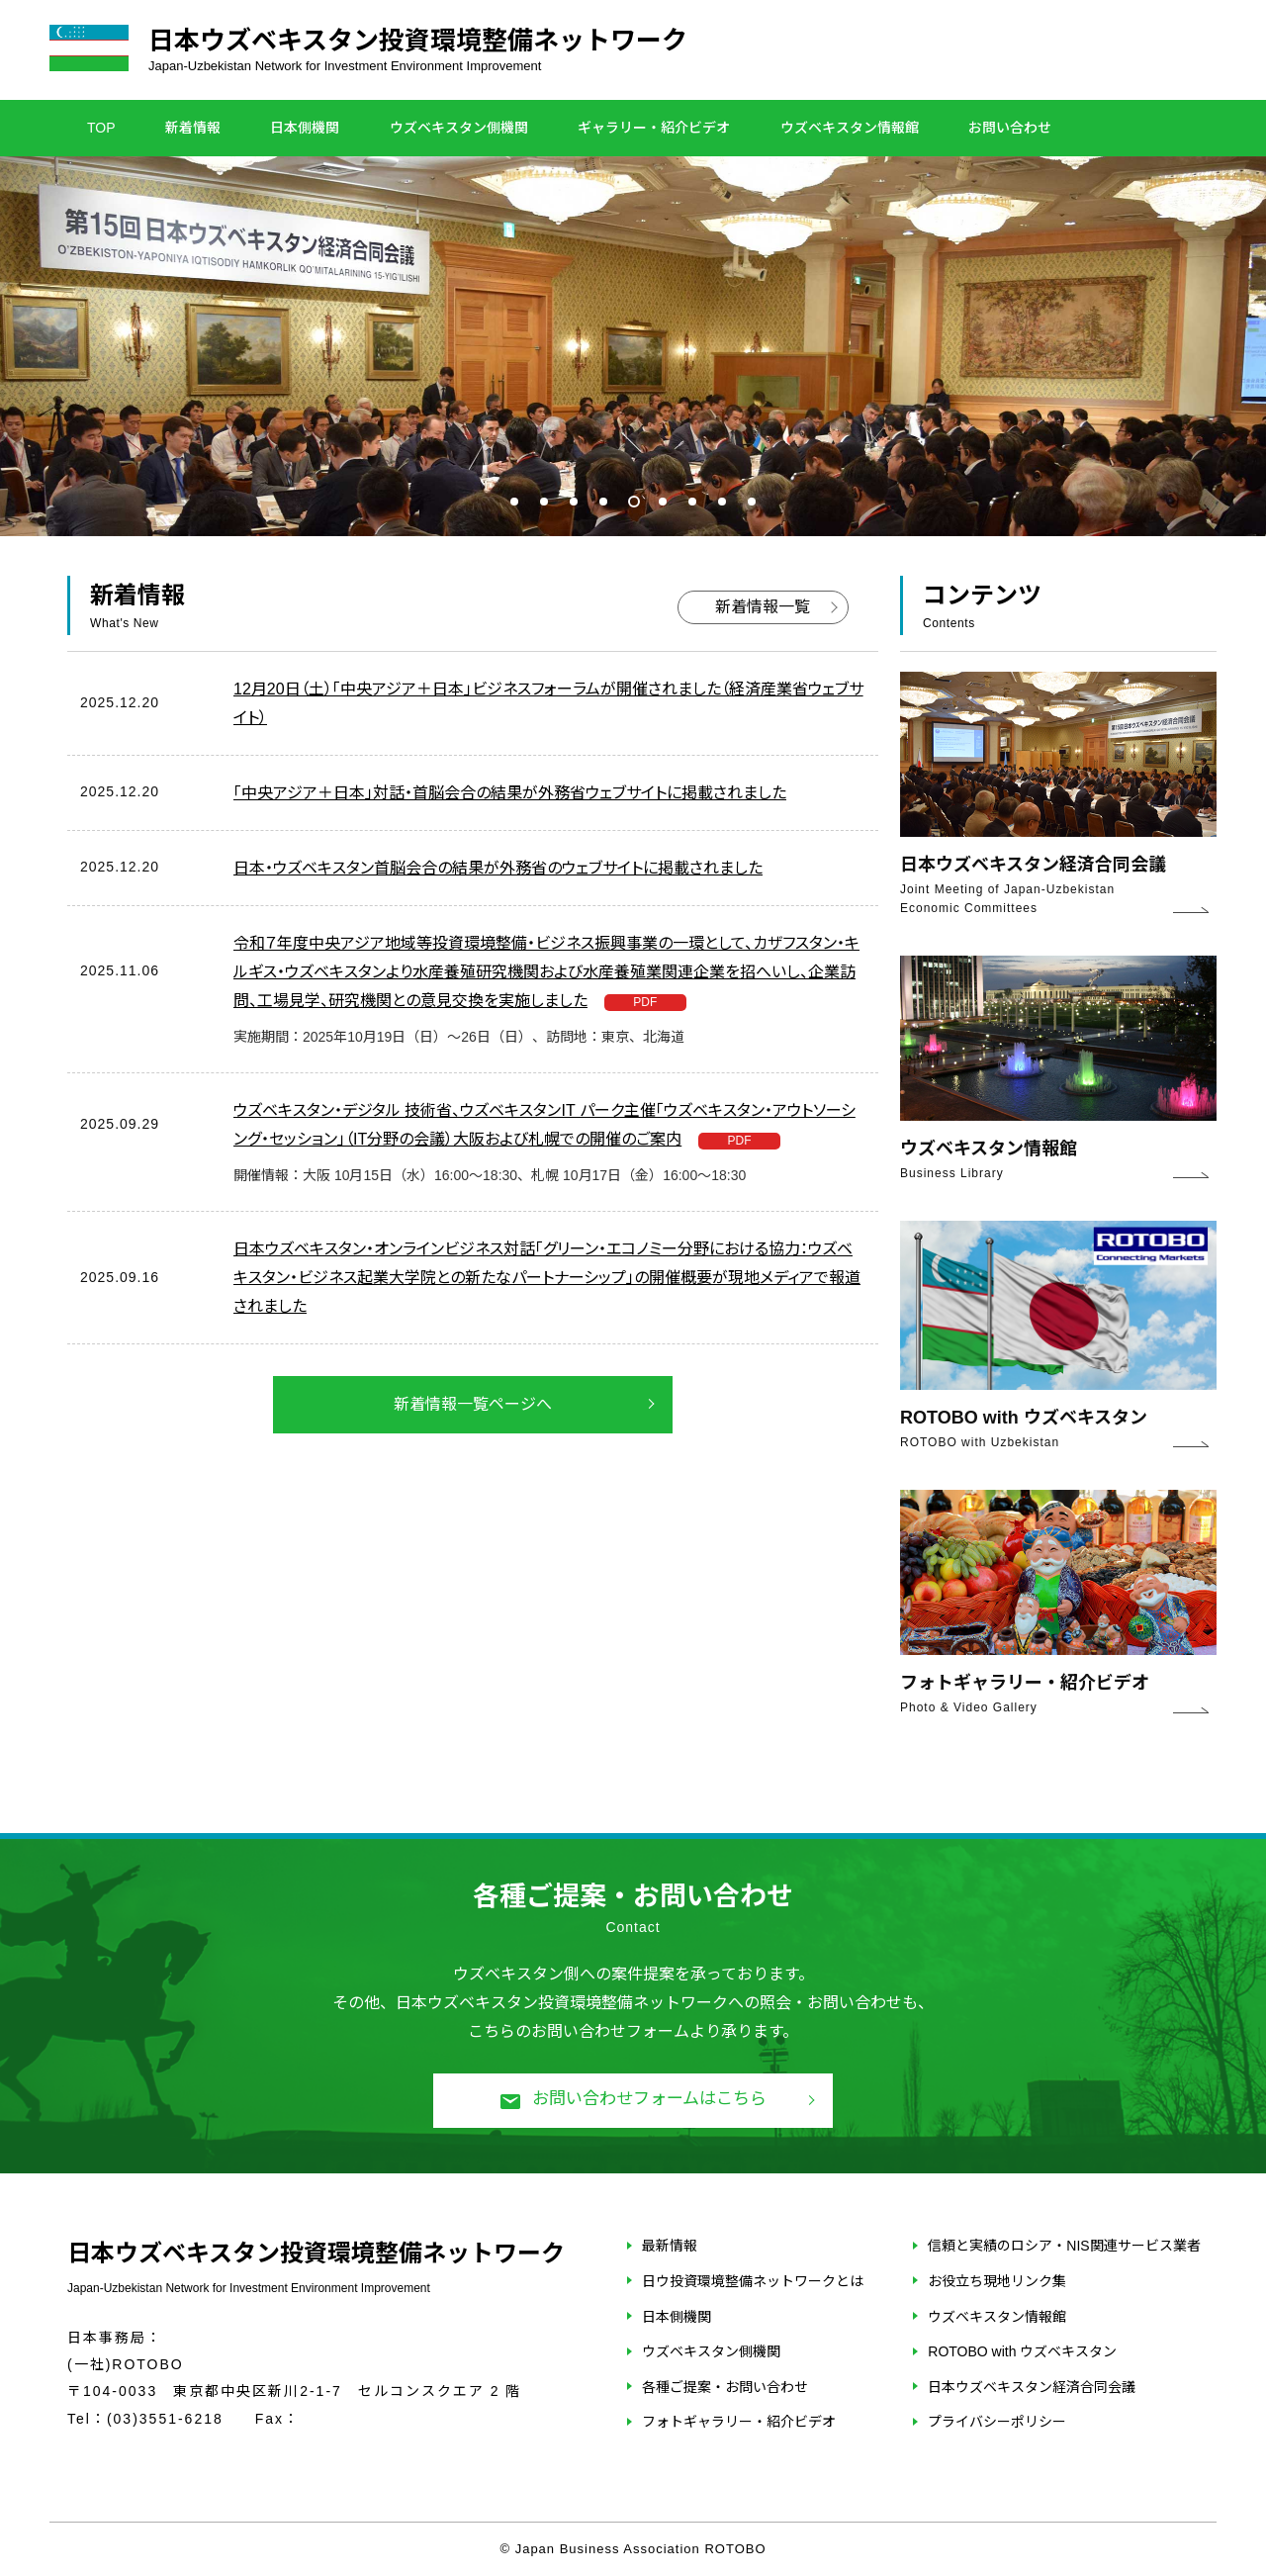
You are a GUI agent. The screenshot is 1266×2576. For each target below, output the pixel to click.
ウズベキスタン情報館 (849, 128)
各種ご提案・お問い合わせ (725, 2387)
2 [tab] (544, 501)
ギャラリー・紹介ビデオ (654, 128)
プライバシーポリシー (997, 2422)
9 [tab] (752, 501)
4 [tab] (603, 501)
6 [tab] (663, 501)
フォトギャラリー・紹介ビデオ (739, 2422)
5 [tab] (633, 501)
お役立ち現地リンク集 (997, 2281)
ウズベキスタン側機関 (459, 128)
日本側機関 (304, 128)
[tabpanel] (633, 346)
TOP (101, 128)
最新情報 (669, 2246)
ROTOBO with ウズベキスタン (1022, 2351)
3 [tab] (574, 501)
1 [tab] (514, 501)
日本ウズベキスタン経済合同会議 (1031, 2387)
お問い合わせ (1009, 128)
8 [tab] (722, 501)
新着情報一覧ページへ (473, 1404)
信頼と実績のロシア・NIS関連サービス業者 (1064, 2246)
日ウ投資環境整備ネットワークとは (752, 2281)
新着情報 (193, 128)
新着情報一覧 (762, 606)
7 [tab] (692, 501)
